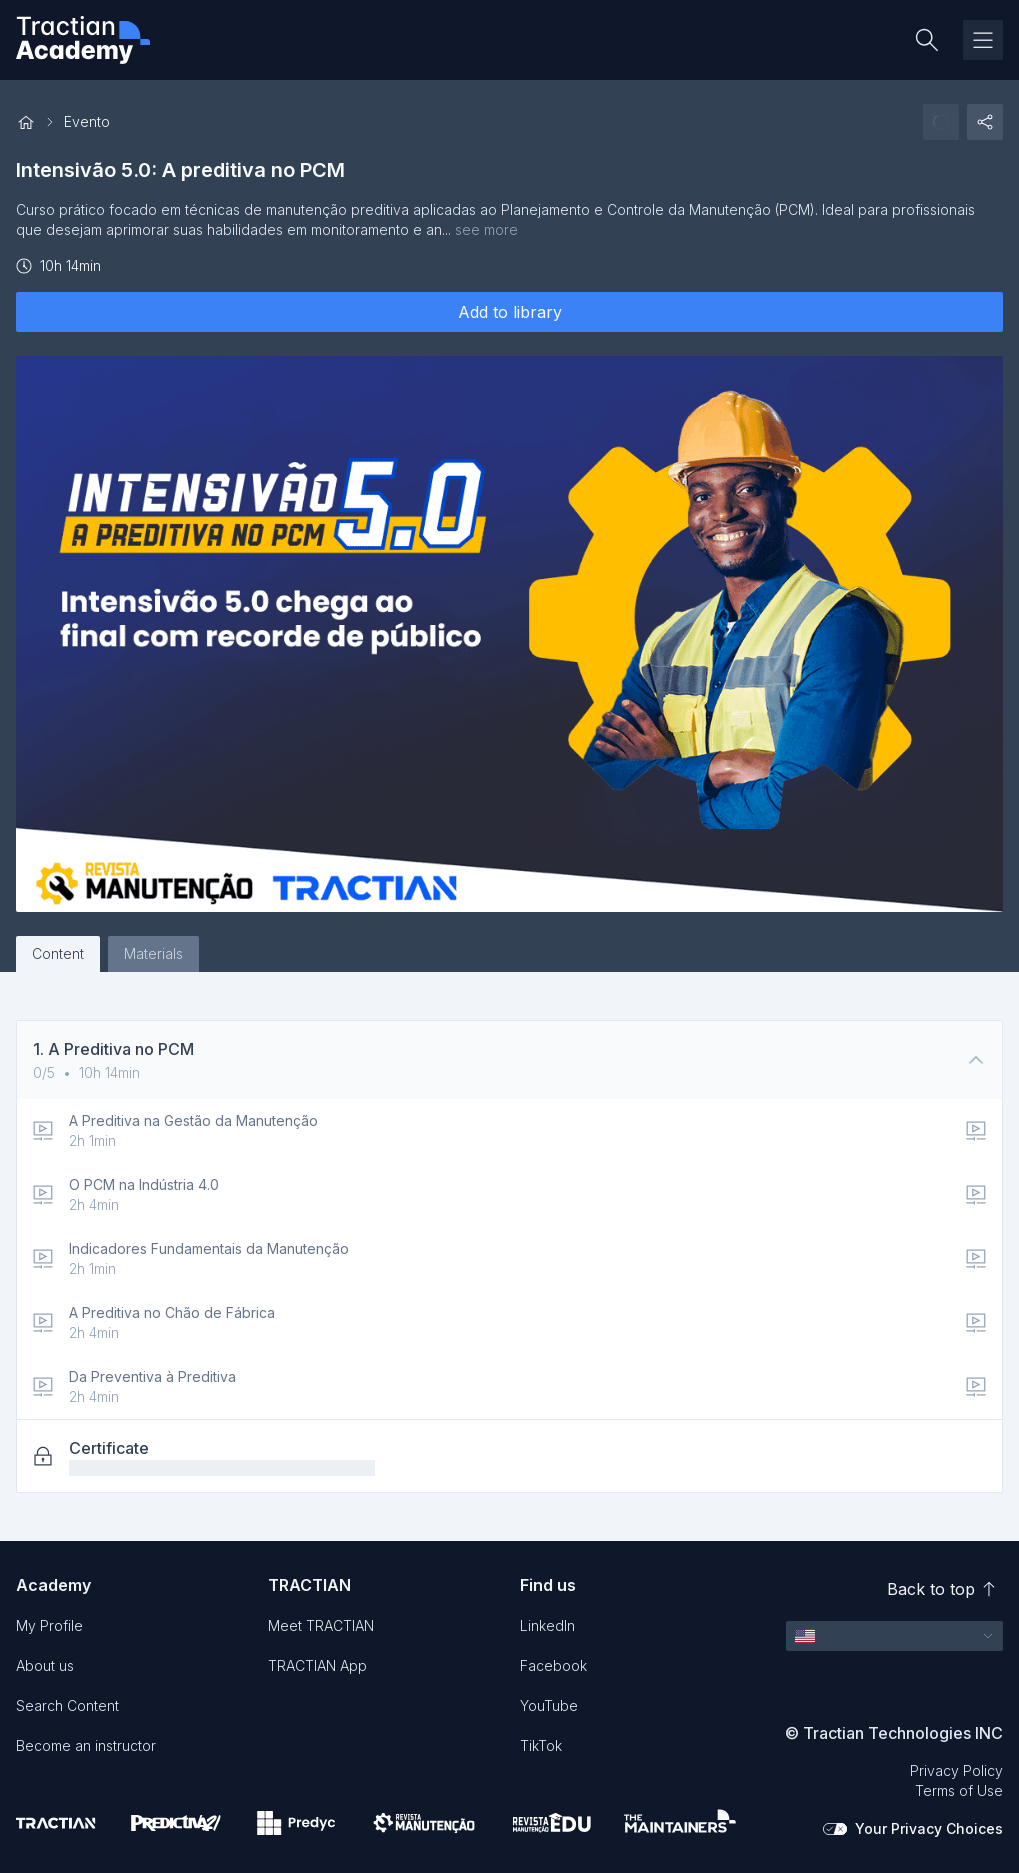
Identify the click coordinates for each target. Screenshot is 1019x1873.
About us (45, 1665)
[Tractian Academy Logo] (83, 40)
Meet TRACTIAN (321, 1625)
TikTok (541, 1745)
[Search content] (927, 40)
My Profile (49, 1625)
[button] (894, 1636)
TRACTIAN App (317, 1665)
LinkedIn (547, 1625)
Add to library (510, 312)
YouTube (549, 1705)
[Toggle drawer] (983, 40)
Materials (153, 953)
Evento (87, 121)
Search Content (67, 1705)
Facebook (553, 1665)
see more (486, 229)
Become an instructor (86, 1745)
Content (58, 953)
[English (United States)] (882, 1636)
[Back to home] (26, 122)
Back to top (941, 1589)
